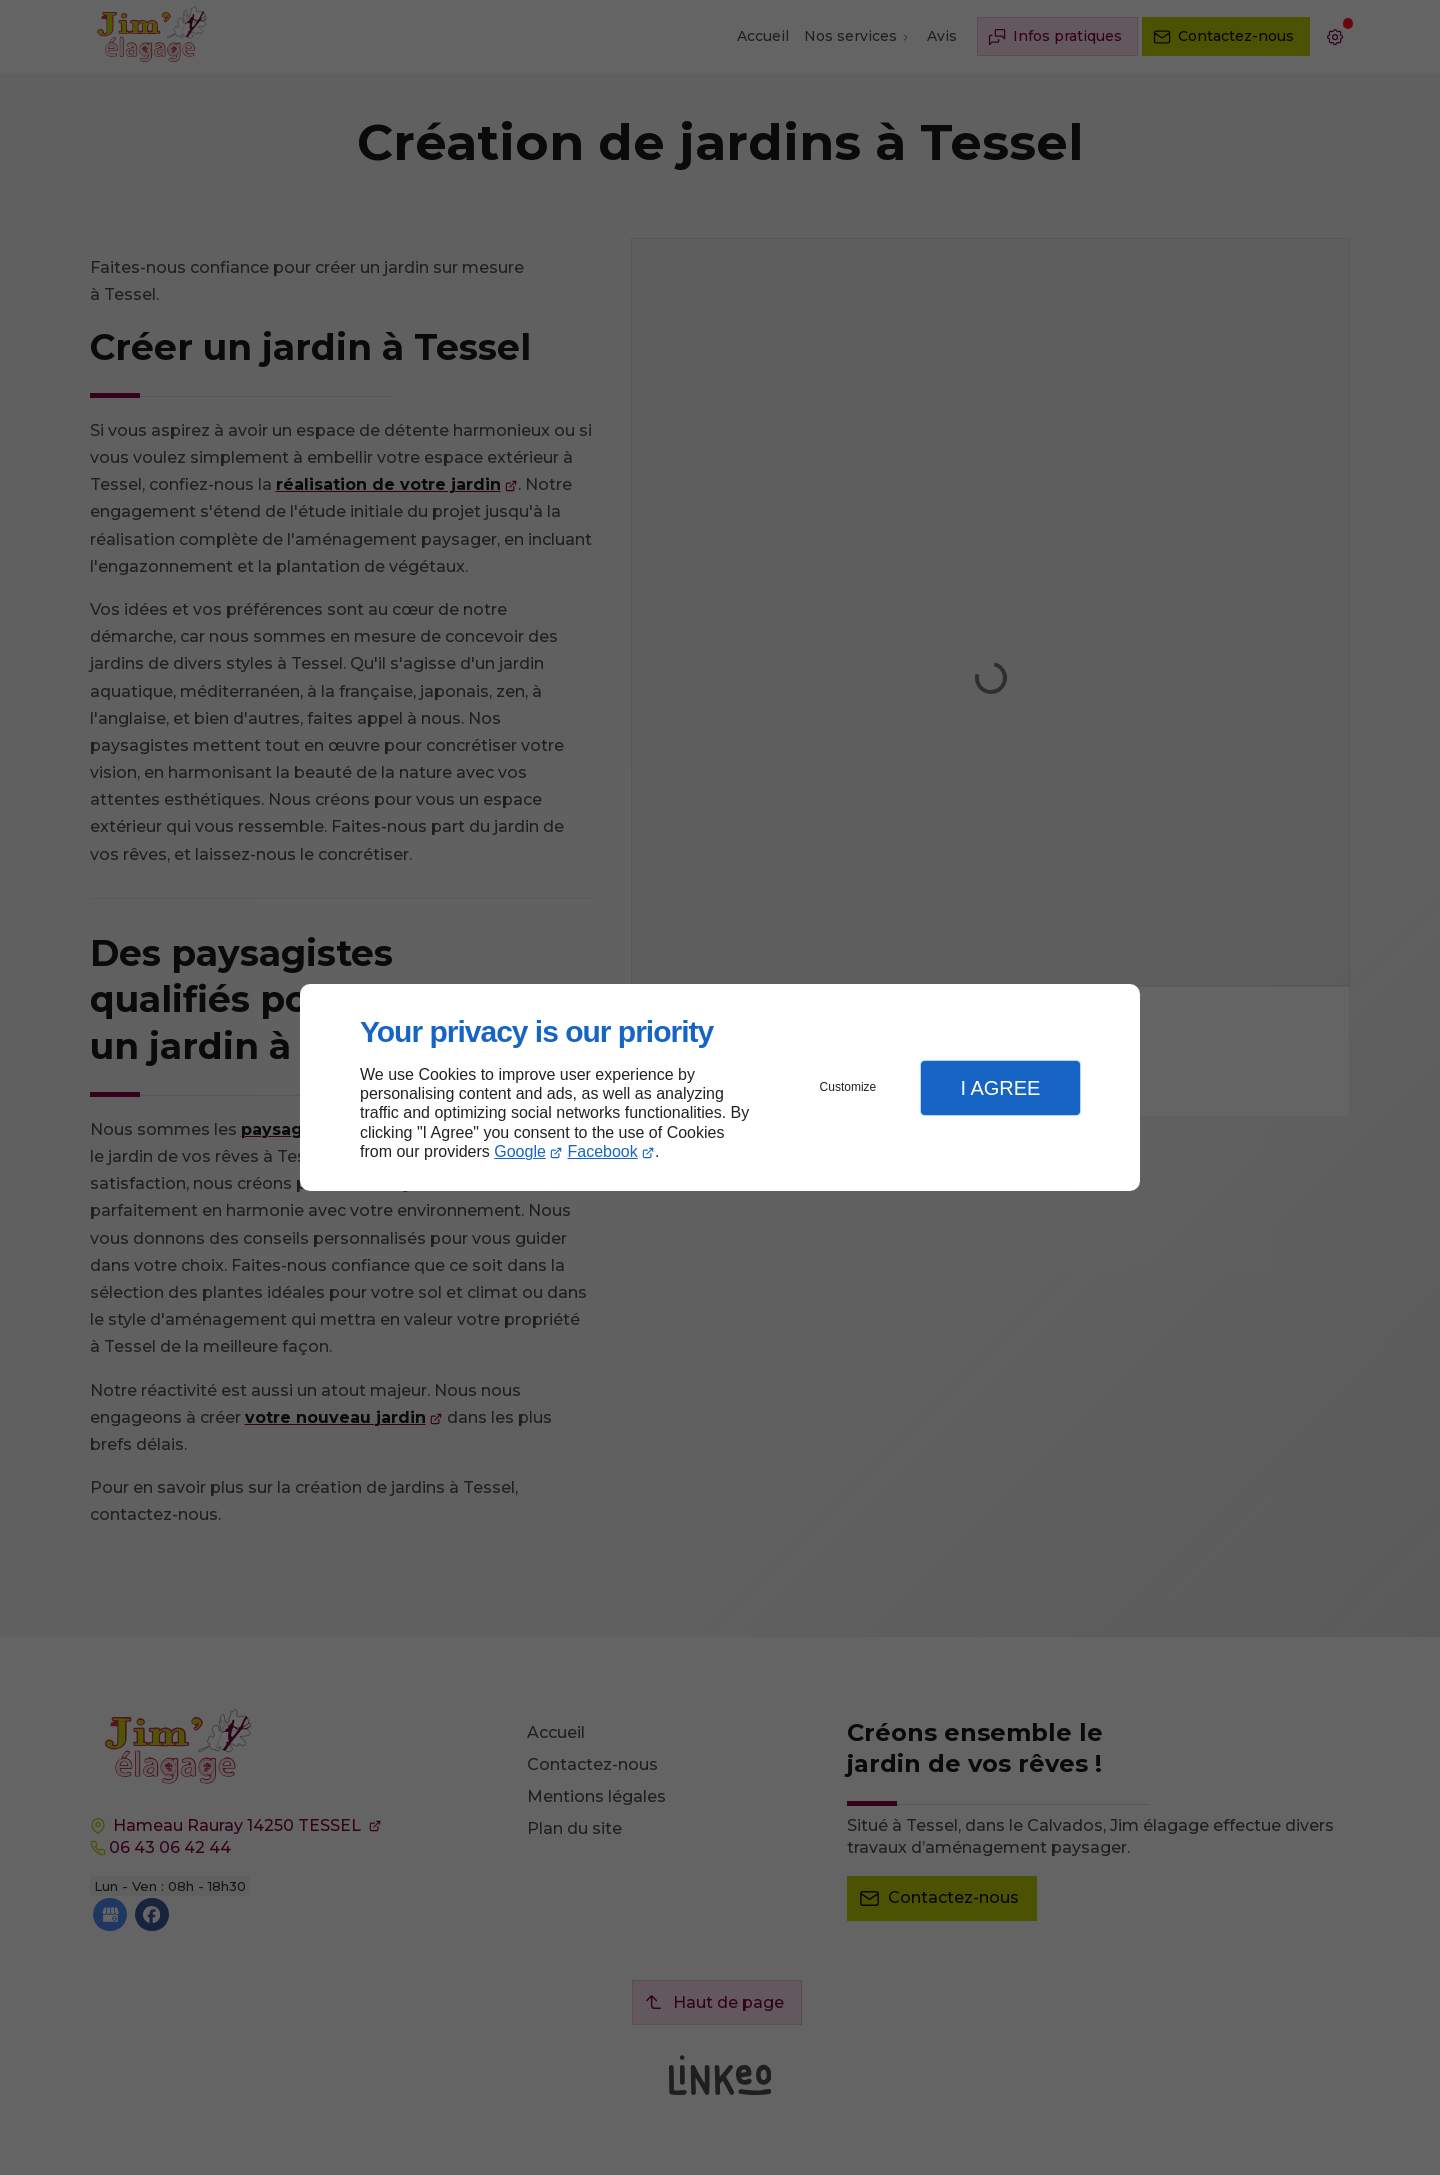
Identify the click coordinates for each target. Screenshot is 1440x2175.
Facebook (603, 1151)
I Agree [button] (1000, 1088)
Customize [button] (848, 1087)
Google (520, 1151)
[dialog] (720, 1087)
